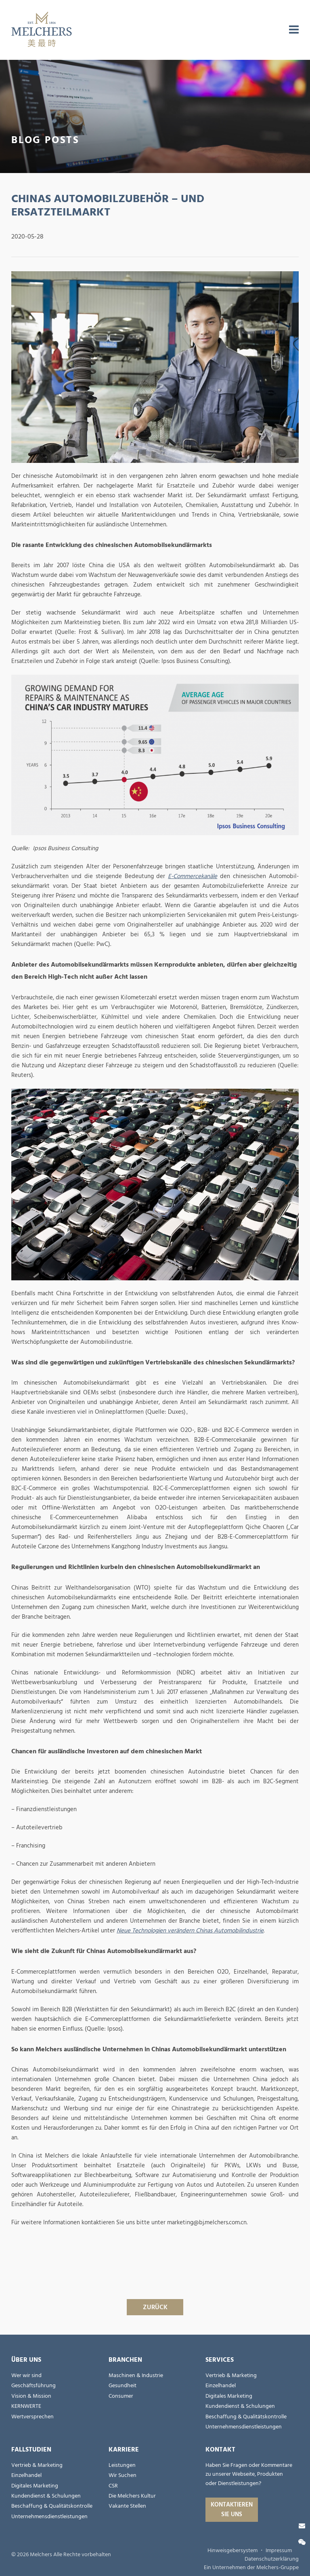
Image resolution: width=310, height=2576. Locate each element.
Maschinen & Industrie (136, 2375)
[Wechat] (302, 2542)
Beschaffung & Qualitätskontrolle (246, 2417)
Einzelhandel (220, 2386)
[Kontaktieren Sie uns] (302, 2526)
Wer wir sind (26, 2375)
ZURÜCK (155, 2307)
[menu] (294, 30)
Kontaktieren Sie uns (232, 2509)
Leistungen (122, 2465)
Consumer (121, 2396)
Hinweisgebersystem (232, 2550)
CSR (113, 2486)
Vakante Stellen (127, 2506)
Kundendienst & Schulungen (240, 2406)
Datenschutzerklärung (272, 2559)
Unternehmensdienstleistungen (243, 2427)
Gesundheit (122, 2386)
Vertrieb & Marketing (231, 2375)
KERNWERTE (26, 2406)
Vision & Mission (31, 2396)
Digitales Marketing (228, 2396)
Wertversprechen (32, 2417)
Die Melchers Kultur (132, 2496)
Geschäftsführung (33, 2386)
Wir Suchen (122, 2475)
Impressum (279, 2550)
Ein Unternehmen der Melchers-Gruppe (251, 2567)
